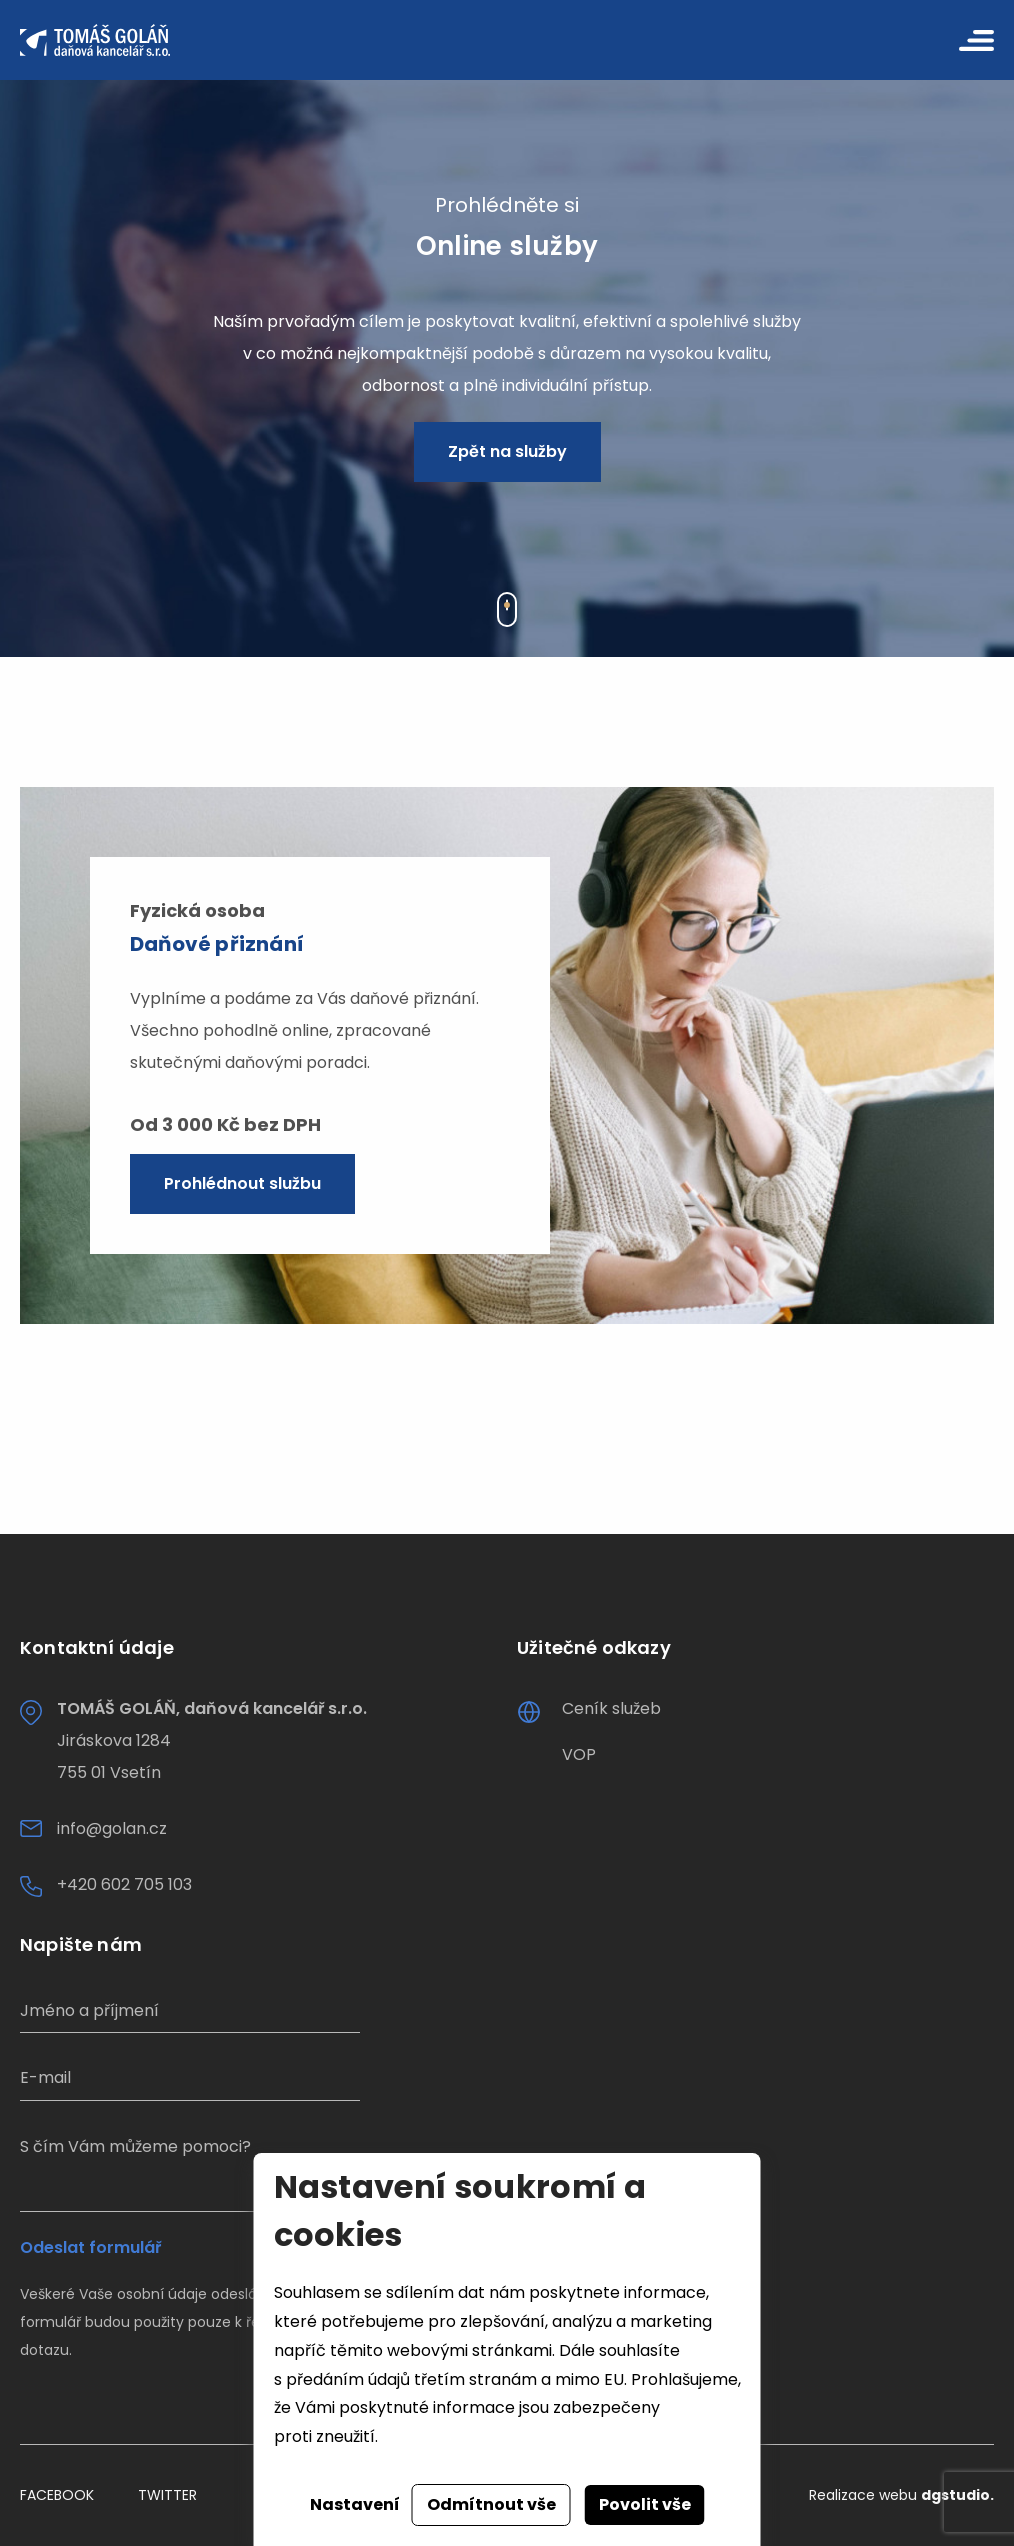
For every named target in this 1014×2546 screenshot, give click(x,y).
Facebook (57, 2495)
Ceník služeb (611, 1708)
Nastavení (355, 2504)
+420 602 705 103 (124, 1884)
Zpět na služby (507, 451)
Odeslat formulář (90, 2248)
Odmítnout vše (491, 2504)
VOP (579, 1754)
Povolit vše (645, 2504)
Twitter (167, 2495)
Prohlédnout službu (242, 1183)
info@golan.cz (112, 1828)
